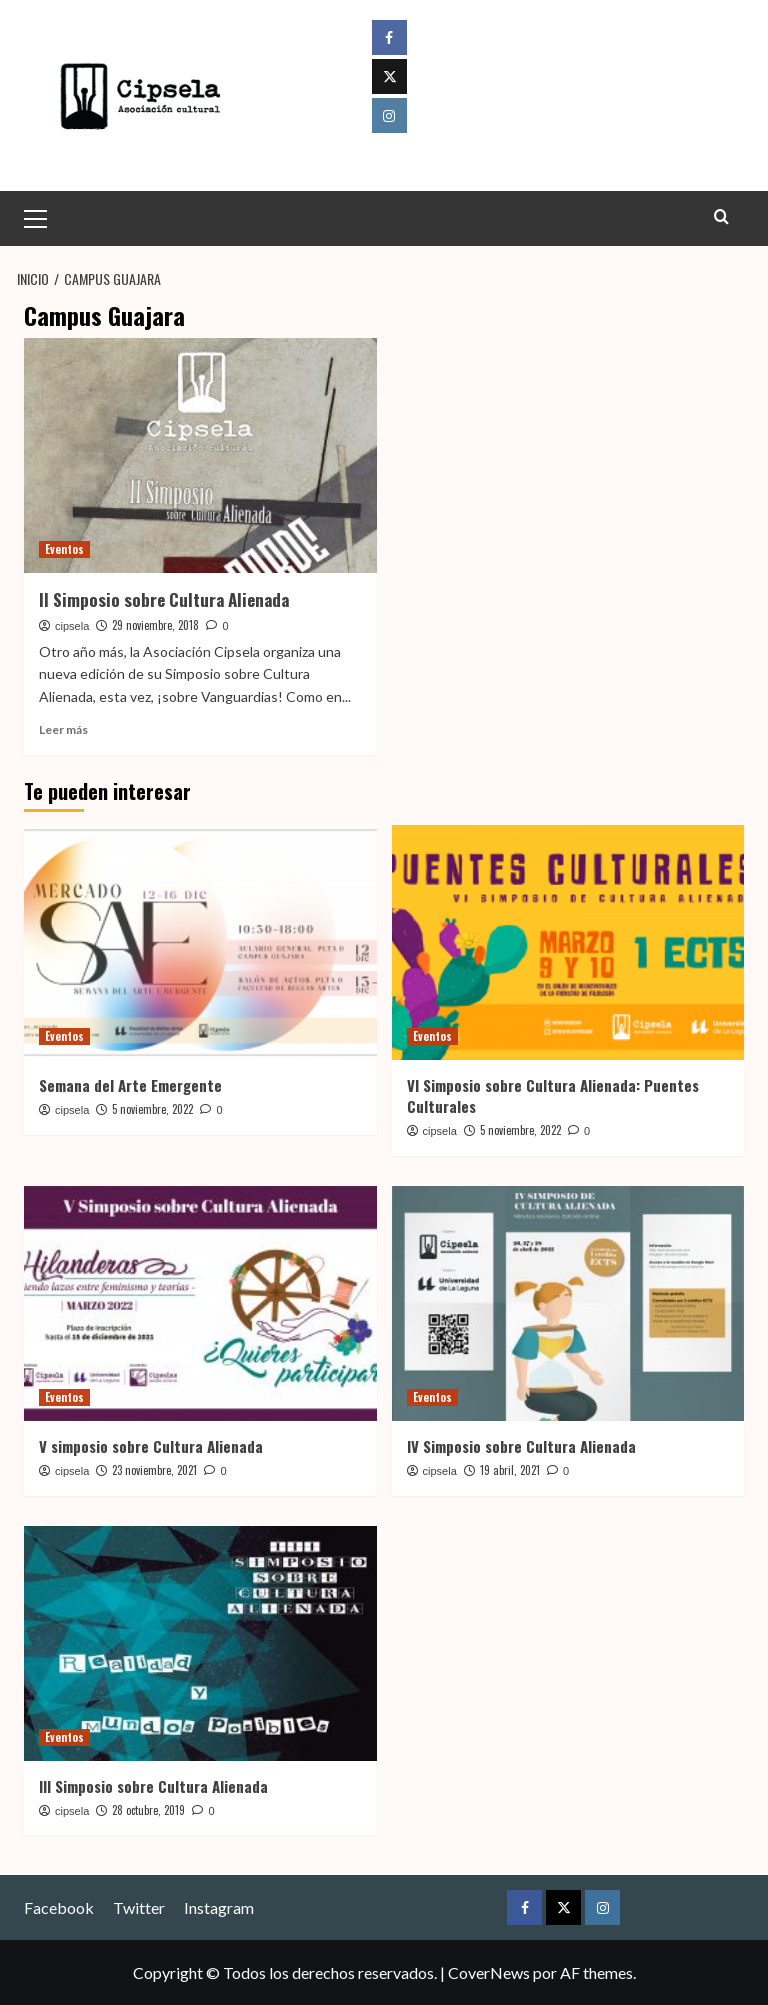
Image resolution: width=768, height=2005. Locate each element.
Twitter (139, 1906)
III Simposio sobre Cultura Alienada (153, 1785)
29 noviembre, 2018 (155, 625)
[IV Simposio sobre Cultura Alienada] (568, 1303)
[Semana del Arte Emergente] (200, 942)
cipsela (72, 626)
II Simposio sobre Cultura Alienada (164, 599)
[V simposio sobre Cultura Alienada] (200, 1303)
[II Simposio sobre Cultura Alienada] (200, 455)
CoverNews (489, 1972)
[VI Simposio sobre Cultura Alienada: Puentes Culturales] (568, 942)
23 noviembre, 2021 (154, 1470)
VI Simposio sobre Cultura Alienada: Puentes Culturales (553, 1095)
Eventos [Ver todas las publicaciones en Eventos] (64, 549)
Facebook (59, 1906)
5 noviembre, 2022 (152, 1109)
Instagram (219, 1906)
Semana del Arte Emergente (130, 1085)
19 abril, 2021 (510, 1470)
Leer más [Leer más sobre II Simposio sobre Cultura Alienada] (63, 729)
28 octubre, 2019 (148, 1809)
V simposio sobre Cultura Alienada (151, 1446)
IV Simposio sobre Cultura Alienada (521, 1446)
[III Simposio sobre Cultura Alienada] (200, 1642)
